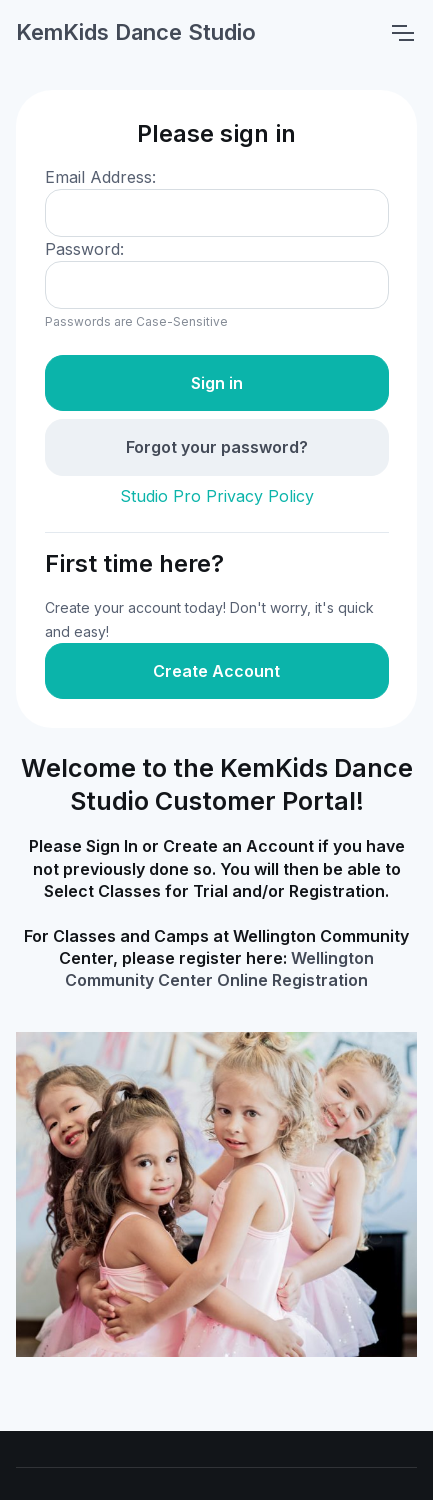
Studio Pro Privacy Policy (217, 496)
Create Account (216, 671)
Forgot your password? (217, 447)
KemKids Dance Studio (136, 32)
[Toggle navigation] (402, 33)
